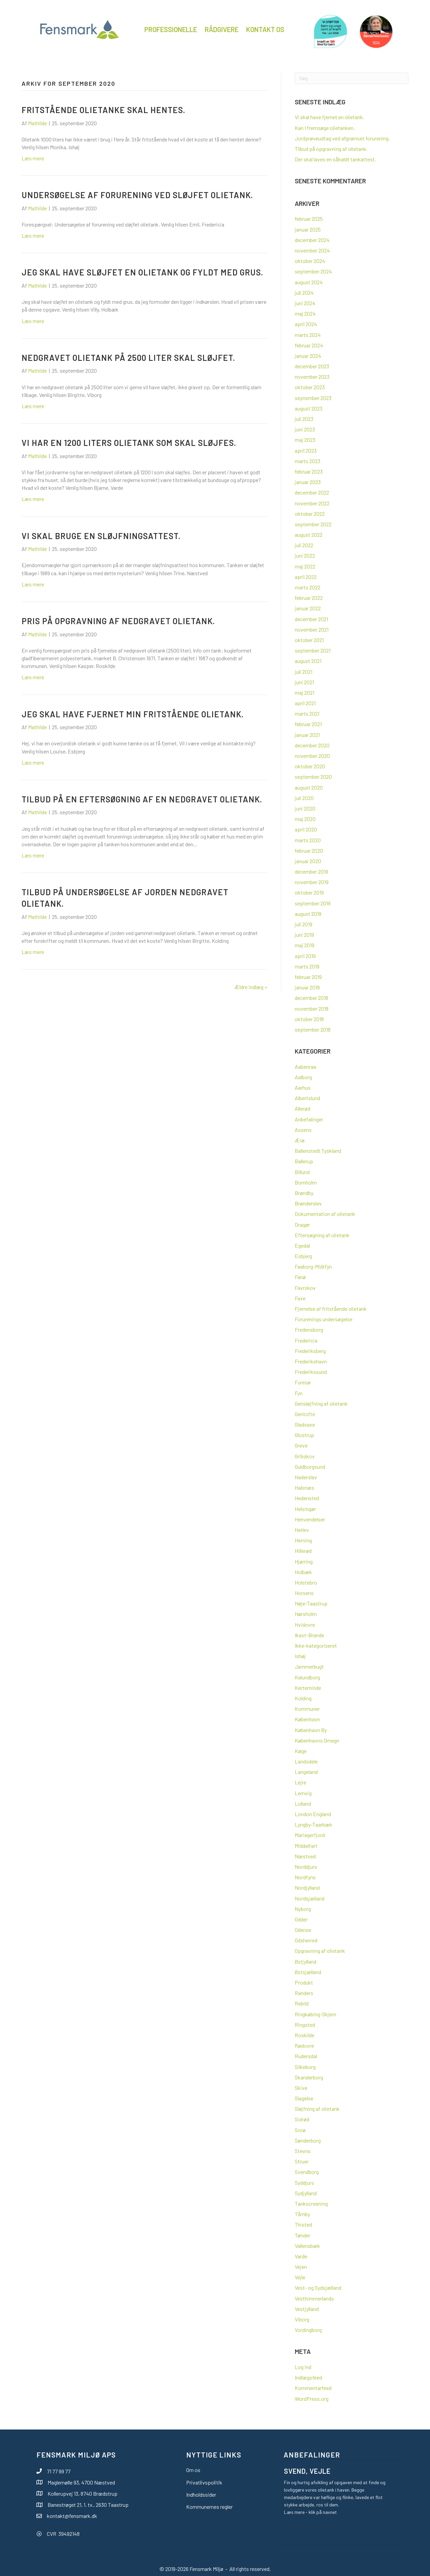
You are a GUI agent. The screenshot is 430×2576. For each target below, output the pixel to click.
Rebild (302, 2003)
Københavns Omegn (317, 1740)
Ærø (300, 1140)
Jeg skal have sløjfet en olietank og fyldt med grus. (142, 272)
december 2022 (312, 492)
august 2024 (309, 282)
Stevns (303, 2151)
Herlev (302, 1529)
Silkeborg (305, 2067)
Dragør (302, 1224)
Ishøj (300, 1656)
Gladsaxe (305, 1424)
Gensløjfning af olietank (321, 1403)
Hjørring (304, 1561)
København (307, 1719)
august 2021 (308, 661)
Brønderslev (308, 1203)
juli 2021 (303, 671)
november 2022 (312, 503)
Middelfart (306, 1845)
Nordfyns (305, 1877)
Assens (303, 1129)
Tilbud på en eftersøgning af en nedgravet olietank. (142, 799)
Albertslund (307, 1098)
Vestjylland (307, 2309)
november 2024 (312, 250)
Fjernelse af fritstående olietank (331, 1308)
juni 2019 (304, 934)
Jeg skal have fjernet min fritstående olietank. (132, 714)
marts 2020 (308, 840)
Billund (302, 1172)
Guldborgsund (310, 1466)
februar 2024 (309, 345)
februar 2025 (309, 218)
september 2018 (313, 1029)
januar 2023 (308, 482)
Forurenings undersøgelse (323, 1319)
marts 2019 (307, 966)
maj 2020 (305, 819)
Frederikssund (311, 1372)
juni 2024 (305, 303)
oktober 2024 (310, 261)
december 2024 (312, 240)
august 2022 (308, 534)
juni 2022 (305, 555)
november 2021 (311, 629)
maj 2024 (305, 313)
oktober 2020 (310, 766)
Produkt (304, 1982)
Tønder (302, 2235)
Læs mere (33, 158)
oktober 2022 (310, 513)
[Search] (352, 78)
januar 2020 (308, 861)
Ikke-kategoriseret (316, 1645)
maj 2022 (305, 566)
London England (313, 1814)
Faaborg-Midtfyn (313, 1266)
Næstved (305, 1856)
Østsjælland (308, 1972)
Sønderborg (308, 2140)
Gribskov (305, 1456)
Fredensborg (309, 1329)
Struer (302, 2161)
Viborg (302, 2319)
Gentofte (305, 1414)
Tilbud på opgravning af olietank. (331, 148)
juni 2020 (305, 808)
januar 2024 (308, 355)
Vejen (301, 2266)
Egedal (302, 1245)
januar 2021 (307, 735)
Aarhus (303, 1087)
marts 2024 (308, 334)
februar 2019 (308, 977)
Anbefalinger (309, 1119)
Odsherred (306, 1940)
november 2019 (311, 882)
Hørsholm (306, 1614)
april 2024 (306, 324)
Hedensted (307, 1498)
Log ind (303, 2367)
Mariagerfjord (310, 1835)
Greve (301, 1445)
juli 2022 (304, 545)
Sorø (300, 2130)
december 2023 (312, 366)
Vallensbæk (307, 2245)
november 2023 (312, 376)
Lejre (300, 1782)
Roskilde (304, 2035)
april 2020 (306, 829)
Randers (304, 1993)
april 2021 (305, 703)
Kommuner (307, 1708)
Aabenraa (305, 1066)
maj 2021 (304, 692)
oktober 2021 (309, 640)
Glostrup (304, 1435)
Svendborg (307, 2172)
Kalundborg (307, 1677)
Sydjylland (306, 2193)
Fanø (300, 1277)
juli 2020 (304, 798)
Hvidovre (305, 1624)
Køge (301, 1751)
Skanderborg (309, 2077)
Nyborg (303, 1909)
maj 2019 (304, 945)
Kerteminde (308, 1687)
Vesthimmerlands (314, 2298)
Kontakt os (265, 29)
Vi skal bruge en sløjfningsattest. (101, 536)
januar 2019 (307, 987)
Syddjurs (304, 2182)
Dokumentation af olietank (325, 1214)
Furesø (303, 1382)
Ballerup (304, 1161)
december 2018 (311, 997)
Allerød (302, 1108)
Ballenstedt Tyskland (318, 1150)
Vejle (300, 2277)
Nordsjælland (309, 1898)
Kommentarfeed (313, 2388)
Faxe (300, 1298)
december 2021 (311, 619)
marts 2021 (307, 713)
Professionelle (170, 29)
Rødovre (304, 2045)
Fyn (299, 1393)
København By (311, 1730)
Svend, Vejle (307, 2471)
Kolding (303, 1698)
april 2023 (306, 450)
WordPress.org (311, 2398)
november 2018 (311, 1008)
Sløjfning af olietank (317, 2108)
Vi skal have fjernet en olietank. (329, 117)
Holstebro (306, 1582)
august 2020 (309, 787)
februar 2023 (309, 471)
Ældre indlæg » (250, 987)
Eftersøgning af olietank (322, 1235)
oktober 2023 (310, 387)
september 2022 (313, 524)
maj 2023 (305, 439)
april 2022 (306, 577)
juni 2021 (304, 682)
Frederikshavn (311, 1361)
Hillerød (303, 1550)
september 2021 (313, 650)
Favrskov (305, 1287)
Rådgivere (221, 29)
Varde (301, 2256)
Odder (301, 1919)
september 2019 (313, 903)
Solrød (302, 2119)
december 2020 (312, 745)
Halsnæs (304, 1487)
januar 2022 (308, 608)
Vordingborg (308, 2330)
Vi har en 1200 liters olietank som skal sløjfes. (129, 443)
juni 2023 (305, 429)
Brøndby (304, 1193)
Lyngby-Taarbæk (313, 1824)
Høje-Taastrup (311, 1603)
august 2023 (308, 408)
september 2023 (313, 398)
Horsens (304, 1593)
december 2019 (311, 871)
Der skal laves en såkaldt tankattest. (335, 159)
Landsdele (306, 1761)
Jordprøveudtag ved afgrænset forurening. (342, 138)
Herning (303, 1540)
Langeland (306, 1772)
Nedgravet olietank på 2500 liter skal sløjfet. (128, 358)
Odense (303, 1930)
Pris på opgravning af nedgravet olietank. (118, 621)
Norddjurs (306, 1866)
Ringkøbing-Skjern (315, 2014)
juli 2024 (304, 292)
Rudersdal (306, 2056)
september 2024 (313, 271)
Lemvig (303, 1793)
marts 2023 (307, 461)
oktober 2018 (309, 1019)
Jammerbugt (309, 1666)
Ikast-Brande (309, 1635)
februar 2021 (308, 724)
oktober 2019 (309, 892)
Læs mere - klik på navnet (310, 2512)
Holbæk (303, 1572)
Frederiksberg (310, 1351)
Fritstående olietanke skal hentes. (103, 110)
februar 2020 (309, 850)
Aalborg (303, 1077)
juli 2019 (303, 924)
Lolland (303, 1803)
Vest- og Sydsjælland (318, 2287)
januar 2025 (308, 229)
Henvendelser (310, 1519)
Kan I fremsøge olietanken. (325, 128)
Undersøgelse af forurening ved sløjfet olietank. (137, 195)
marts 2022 (307, 587)
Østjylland (305, 1961)
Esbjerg (303, 1256)
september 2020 (313, 776)
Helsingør (305, 1509)
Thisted (303, 2224)
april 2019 (305, 956)
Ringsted (305, 2024)
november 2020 (312, 755)
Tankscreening (311, 2203)
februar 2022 (309, 597)
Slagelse (304, 2098)
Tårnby (302, 2214)
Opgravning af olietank (320, 1950)
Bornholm (306, 1182)
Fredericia (306, 1340)
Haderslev (306, 1477)
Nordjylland (307, 1887)
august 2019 (308, 913)
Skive (301, 2087)
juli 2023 (304, 419)
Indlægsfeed (308, 2377)
